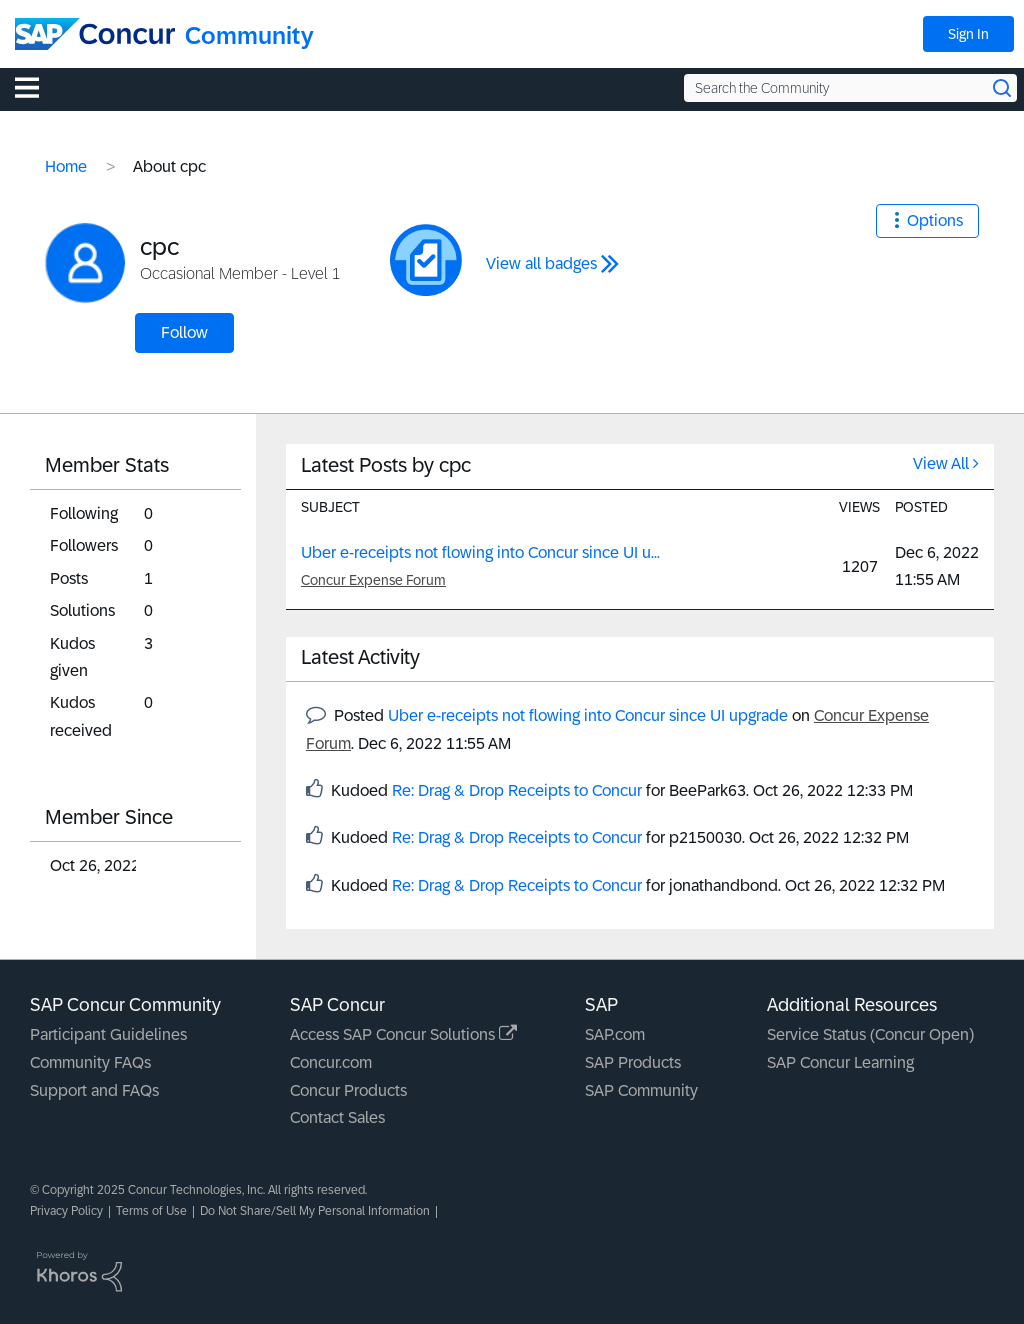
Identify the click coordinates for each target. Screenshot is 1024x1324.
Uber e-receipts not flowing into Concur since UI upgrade (588, 715)
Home (66, 166)
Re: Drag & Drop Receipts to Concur (517, 790)
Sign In (968, 34)
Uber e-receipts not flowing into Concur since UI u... (480, 552)
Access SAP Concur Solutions (403, 1034)
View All (941, 463)
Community (249, 35)
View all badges (541, 263)
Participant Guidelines (108, 1034)
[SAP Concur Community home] (95, 34)
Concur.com (331, 1062)
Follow (184, 332)
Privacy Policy (66, 1211)
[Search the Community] (850, 88)
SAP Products (633, 1062)
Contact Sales (337, 1117)
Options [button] (935, 220)
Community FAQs (90, 1062)
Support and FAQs (94, 1090)
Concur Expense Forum (373, 580)
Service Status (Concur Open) (870, 1034)
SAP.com (615, 1034)
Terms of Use (151, 1211)
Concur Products (348, 1090)
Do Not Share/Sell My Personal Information (315, 1211)
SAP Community (641, 1090)
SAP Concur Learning (840, 1062)
